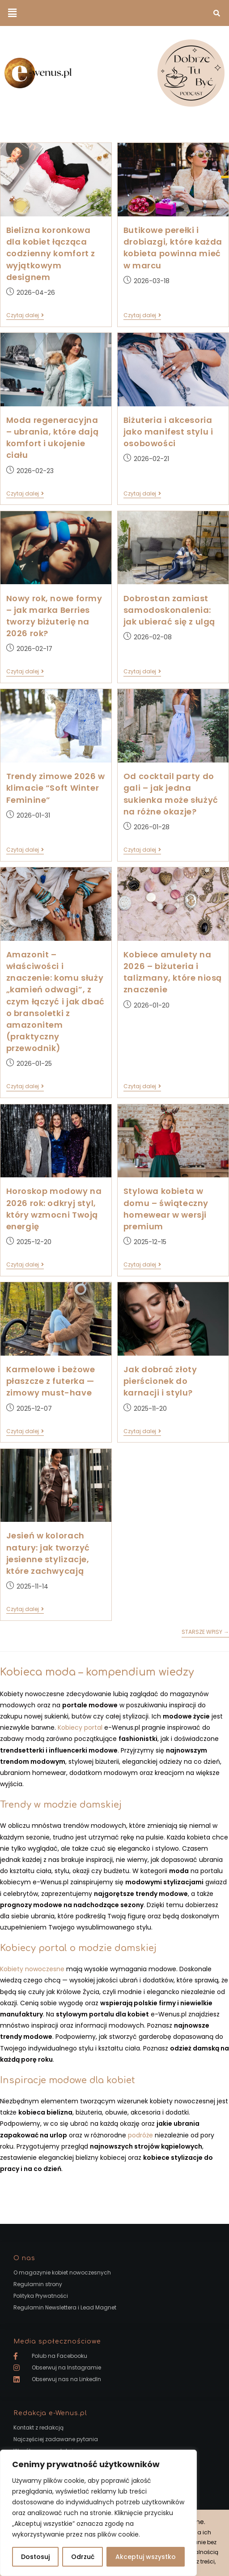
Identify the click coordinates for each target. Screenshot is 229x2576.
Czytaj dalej (25, 315)
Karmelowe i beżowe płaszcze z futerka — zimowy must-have (50, 1381)
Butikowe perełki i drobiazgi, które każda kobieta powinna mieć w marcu (172, 247)
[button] (12, 13)
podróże (140, 2135)
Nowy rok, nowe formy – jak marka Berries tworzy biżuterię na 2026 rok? (54, 616)
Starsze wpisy (205, 1632)
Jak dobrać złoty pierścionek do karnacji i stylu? (160, 1381)
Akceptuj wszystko (145, 2556)
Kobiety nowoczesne (32, 1968)
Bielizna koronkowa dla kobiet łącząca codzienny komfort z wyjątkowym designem (50, 253)
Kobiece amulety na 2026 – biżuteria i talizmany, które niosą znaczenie (172, 972)
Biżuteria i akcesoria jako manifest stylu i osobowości (168, 431)
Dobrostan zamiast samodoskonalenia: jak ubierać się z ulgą (169, 610)
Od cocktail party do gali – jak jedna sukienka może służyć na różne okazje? (170, 794)
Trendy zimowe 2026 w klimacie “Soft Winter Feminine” (55, 788)
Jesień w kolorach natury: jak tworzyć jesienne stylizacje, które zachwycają (48, 1553)
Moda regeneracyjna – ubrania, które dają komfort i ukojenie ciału (52, 437)
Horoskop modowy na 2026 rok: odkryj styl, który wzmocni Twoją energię (54, 1208)
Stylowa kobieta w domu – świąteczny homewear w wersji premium (165, 1208)
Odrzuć (82, 2556)
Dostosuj (35, 2556)
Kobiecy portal (80, 1727)
